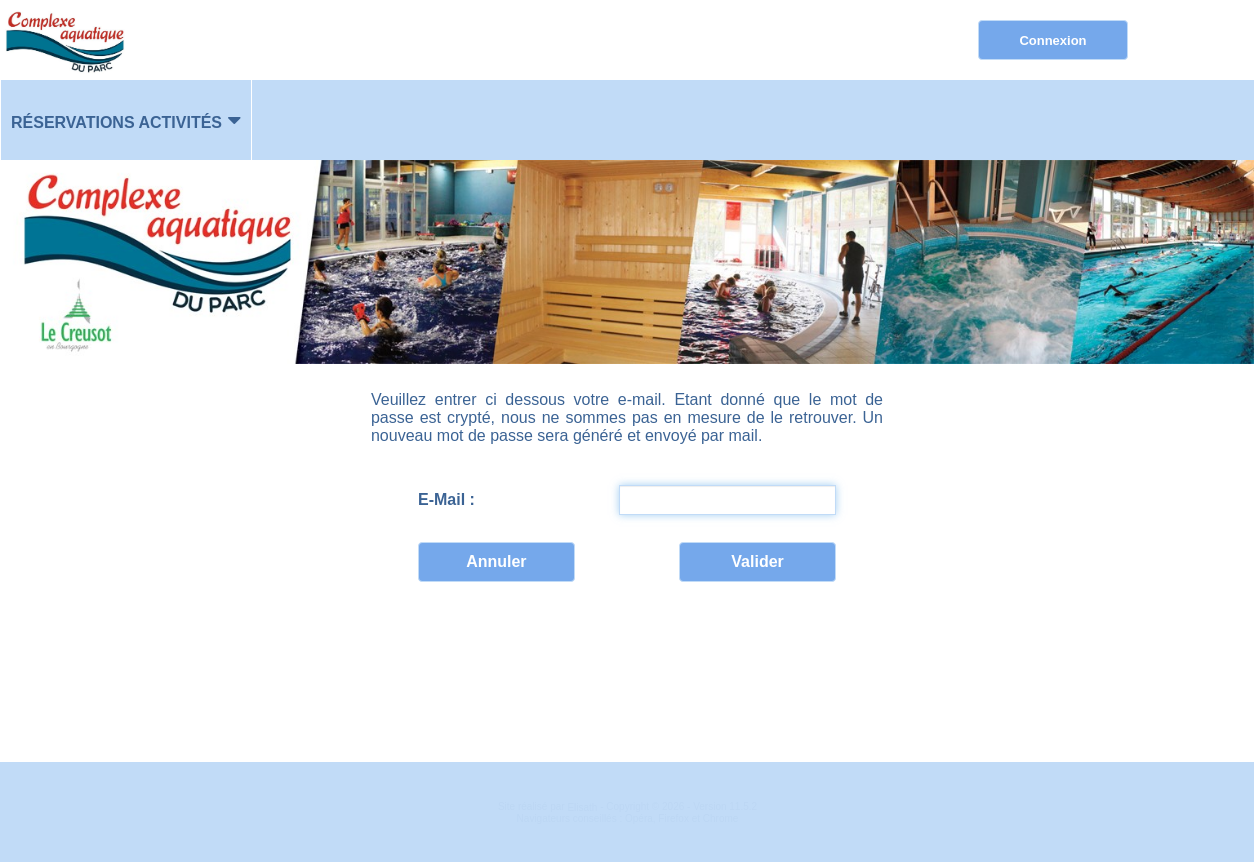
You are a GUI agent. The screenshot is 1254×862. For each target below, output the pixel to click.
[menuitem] (126, 120)
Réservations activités (116, 122)
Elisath (583, 807)
